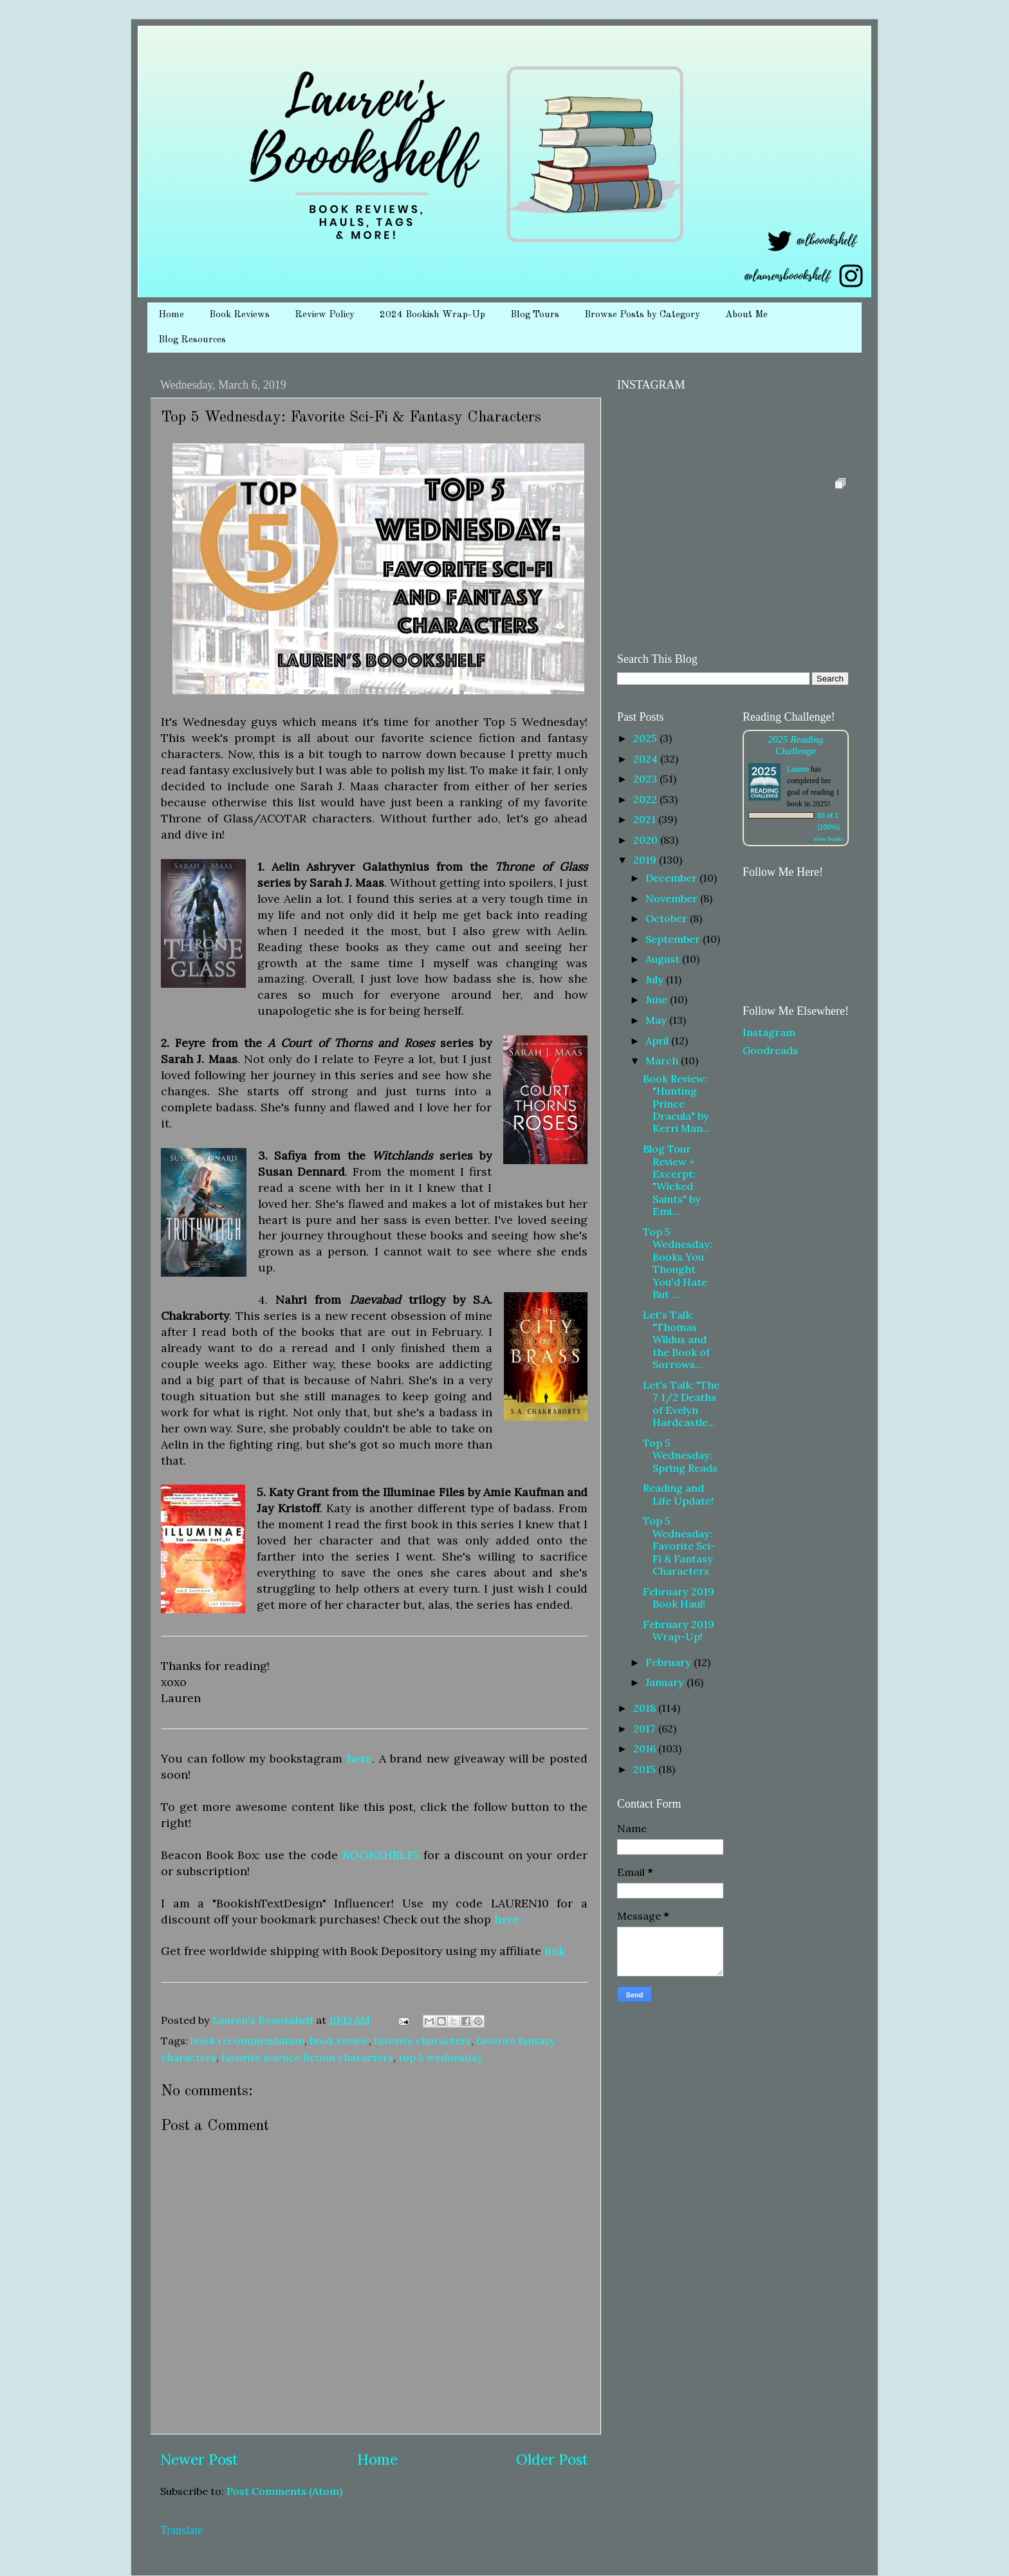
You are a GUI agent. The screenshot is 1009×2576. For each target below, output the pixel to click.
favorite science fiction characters (307, 2057)
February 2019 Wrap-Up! (678, 1630)
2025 (646, 738)
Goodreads (770, 1050)
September (674, 938)
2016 (645, 1748)
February (669, 1662)
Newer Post (199, 2459)
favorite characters (422, 2040)
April (658, 1040)
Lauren (798, 769)
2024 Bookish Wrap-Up (432, 315)
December (672, 877)
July (655, 979)
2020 (646, 839)
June (657, 999)
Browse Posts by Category (642, 315)
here (359, 1758)
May (657, 1020)
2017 (645, 1728)
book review (339, 2040)
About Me (746, 315)
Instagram (769, 1032)
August (663, 958)
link (554, 1950)
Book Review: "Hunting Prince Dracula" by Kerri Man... (676, 1103)
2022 (646, 799)
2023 (646, 778)
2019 (646, 859)
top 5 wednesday (440, 2057)
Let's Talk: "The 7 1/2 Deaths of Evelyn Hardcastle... (681, 1403)
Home (171, 315)
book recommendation (247, 2040)
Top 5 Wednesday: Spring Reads (680, 1455)
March (663, 1060)
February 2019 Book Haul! (678, 1597)
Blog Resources (192, 340)
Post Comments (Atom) (284, 2491)
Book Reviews (239, 315)
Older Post (552, 2459)
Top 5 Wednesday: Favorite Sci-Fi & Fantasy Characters (679, 1545)
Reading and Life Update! (678, 1493)
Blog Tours (534, 315)
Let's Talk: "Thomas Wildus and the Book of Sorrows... (676, 1339)
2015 (645, 1769)
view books (828, 838)
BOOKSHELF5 (381, 1855)
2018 (645, 1707)
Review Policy (325, 315)
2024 (646, 758)
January (666, 1682)
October (667, 918)
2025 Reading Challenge (795, 745)
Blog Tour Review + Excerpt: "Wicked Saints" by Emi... (672, 1180)
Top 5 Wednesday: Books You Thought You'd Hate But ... (677, 1263)
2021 (645, 819)
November (672, 898)
